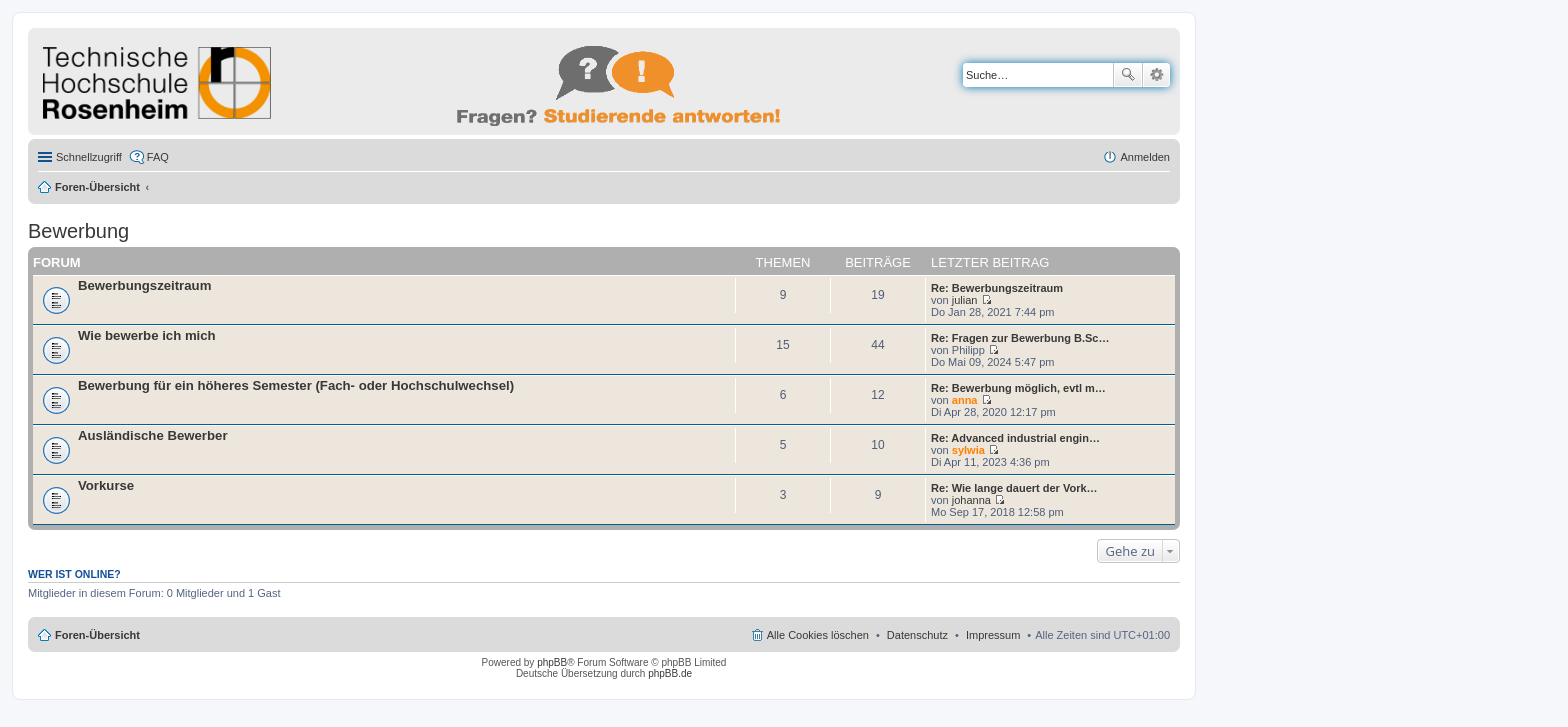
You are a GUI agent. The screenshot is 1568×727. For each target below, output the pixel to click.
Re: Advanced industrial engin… (1015, 438)
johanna (971, 500)
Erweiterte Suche (1156, 75)
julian (965, 300)
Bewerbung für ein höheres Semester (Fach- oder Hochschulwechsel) (296, 385)
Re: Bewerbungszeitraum (997, 288)
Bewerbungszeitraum (144, 285)
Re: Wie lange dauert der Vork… (1014, 488)
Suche (1128, 75)
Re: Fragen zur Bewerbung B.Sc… (1020, 338)
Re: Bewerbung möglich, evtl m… (1018, 388)
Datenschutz (917, 635)
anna (965, 400)
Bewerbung (78, 231)
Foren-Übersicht (97, 187)
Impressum (993, 635)
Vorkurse (106, 485)
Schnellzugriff (89, 157)
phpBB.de (670, 673)
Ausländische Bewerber (153, 435)
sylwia (968, 450)
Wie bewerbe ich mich (147, 335)
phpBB (552, 662)
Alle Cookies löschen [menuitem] (818, 635)
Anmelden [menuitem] (1145, 157)
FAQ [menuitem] (158, 157)
